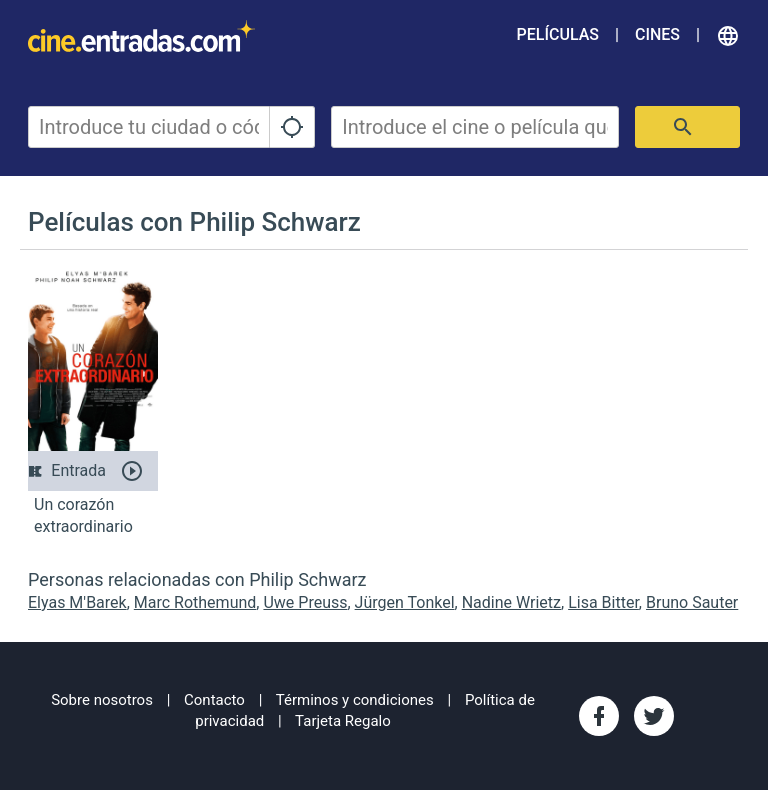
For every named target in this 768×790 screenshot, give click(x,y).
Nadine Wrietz (511, 602)
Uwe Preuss (305, 602)
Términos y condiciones (355, 700)
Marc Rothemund (195, 602)
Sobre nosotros (102, 700)
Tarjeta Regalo (343, 721)
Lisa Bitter (603, 602)
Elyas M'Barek (77, 602)
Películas (558, 34)
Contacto (214, 700)
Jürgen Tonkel (405, 602)
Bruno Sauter (692, 602)
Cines (657, 34)
